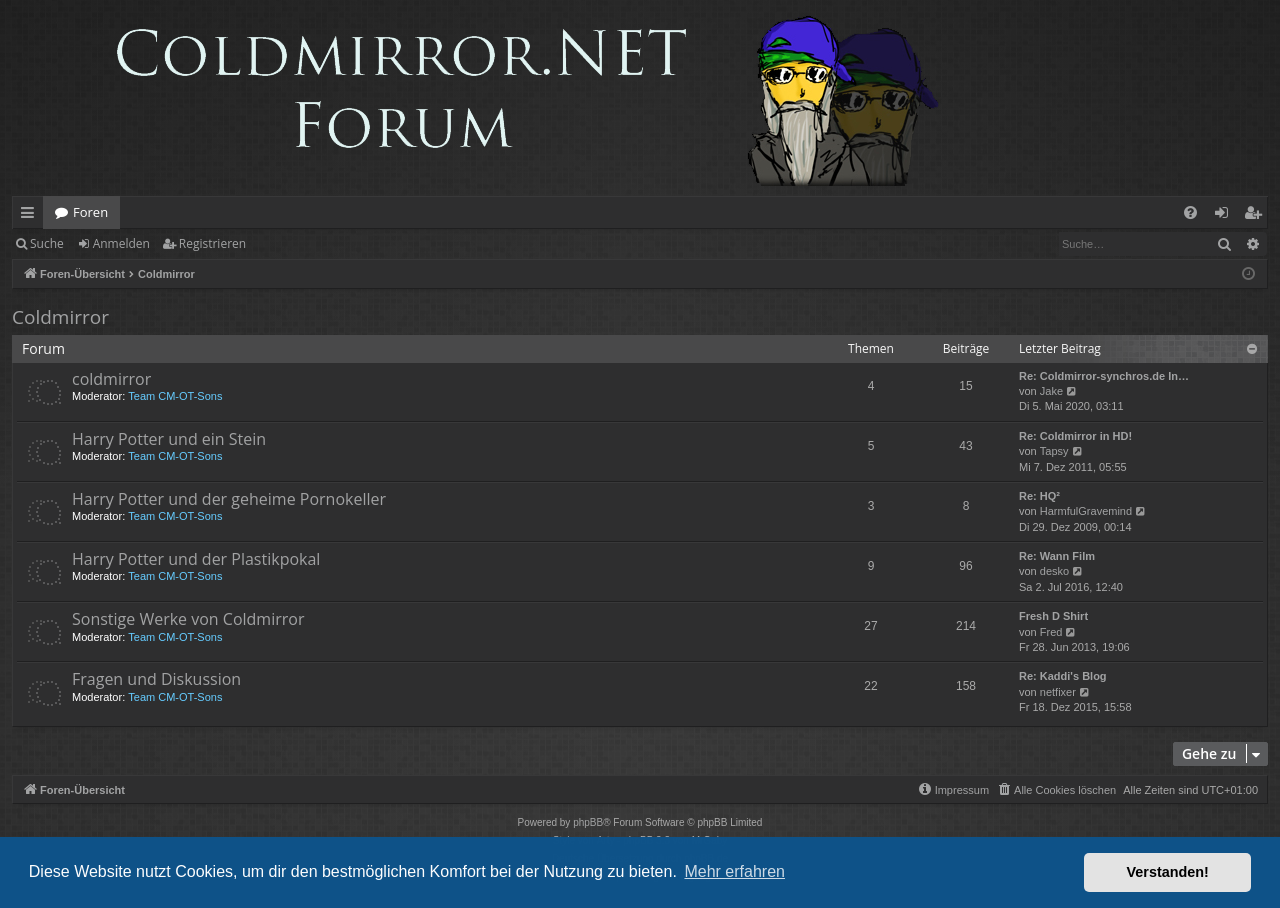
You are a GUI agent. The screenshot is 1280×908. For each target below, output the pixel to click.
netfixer (1058, 692)
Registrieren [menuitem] (1257, 216)
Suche (47, 243)
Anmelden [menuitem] (1227, 216)
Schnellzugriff (31, 216)
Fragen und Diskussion (156, 679)
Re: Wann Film (1057, 556)
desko (1054, 571)
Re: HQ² (1039, 496)
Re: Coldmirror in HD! (1075, 436)
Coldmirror (60, 317)
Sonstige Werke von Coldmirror (188, 619)
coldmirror (111, 379)
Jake (1051, 391)
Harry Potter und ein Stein (169, 439)
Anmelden (121, 243)
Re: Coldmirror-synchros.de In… (1104, 376)
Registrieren (212, 243)
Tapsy (1054, 451)
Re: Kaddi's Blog (1063, 676)
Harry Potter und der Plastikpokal (196, 559)
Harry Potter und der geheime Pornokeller (229, 499)
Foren (90, 212)
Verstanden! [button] (1168, 872)
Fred (1051, 632)
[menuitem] (1190, 212)
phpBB (588, 822)
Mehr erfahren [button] (734, 871)
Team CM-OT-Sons (175, 396)
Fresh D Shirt (1053, 616)
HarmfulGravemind (1086, 511)
